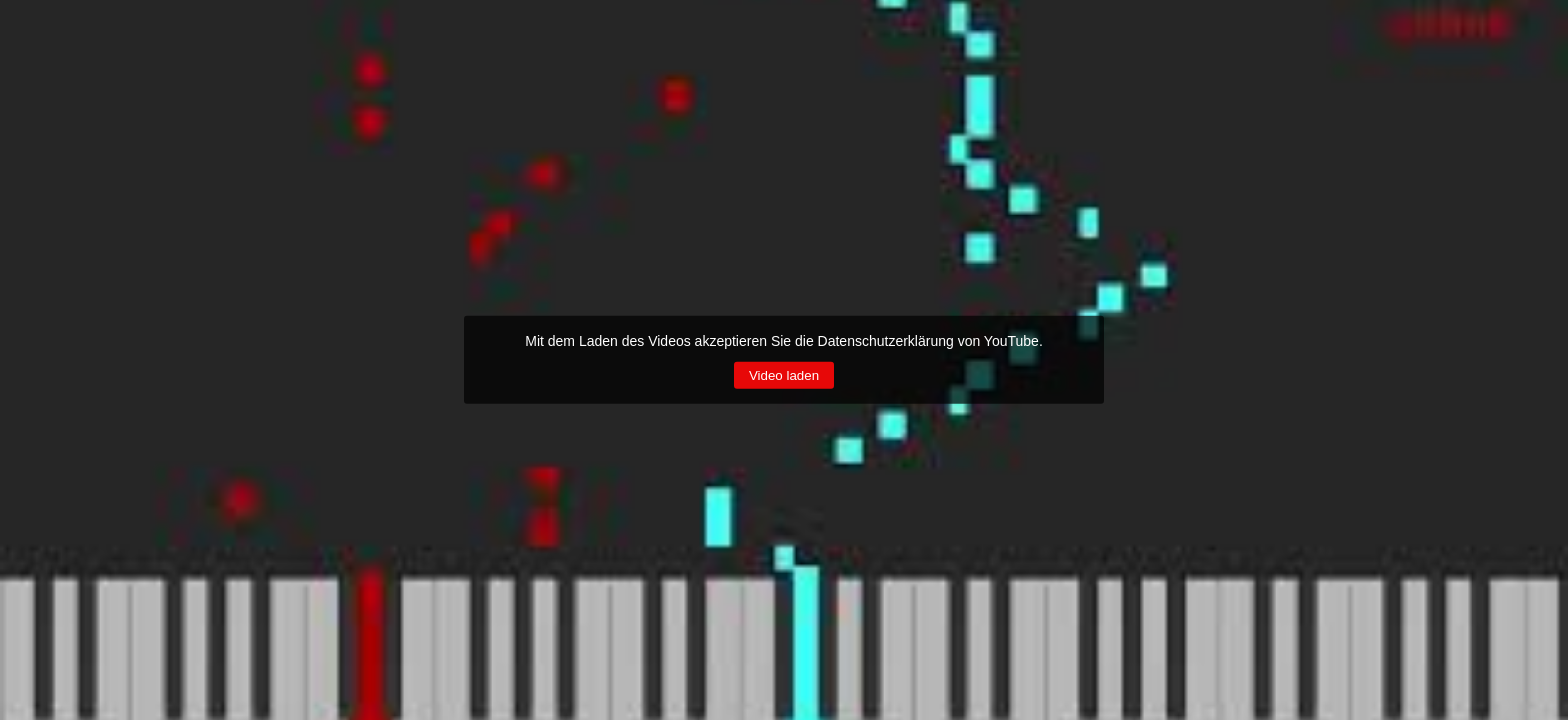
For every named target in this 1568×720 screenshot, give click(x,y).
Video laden (784, 375)
